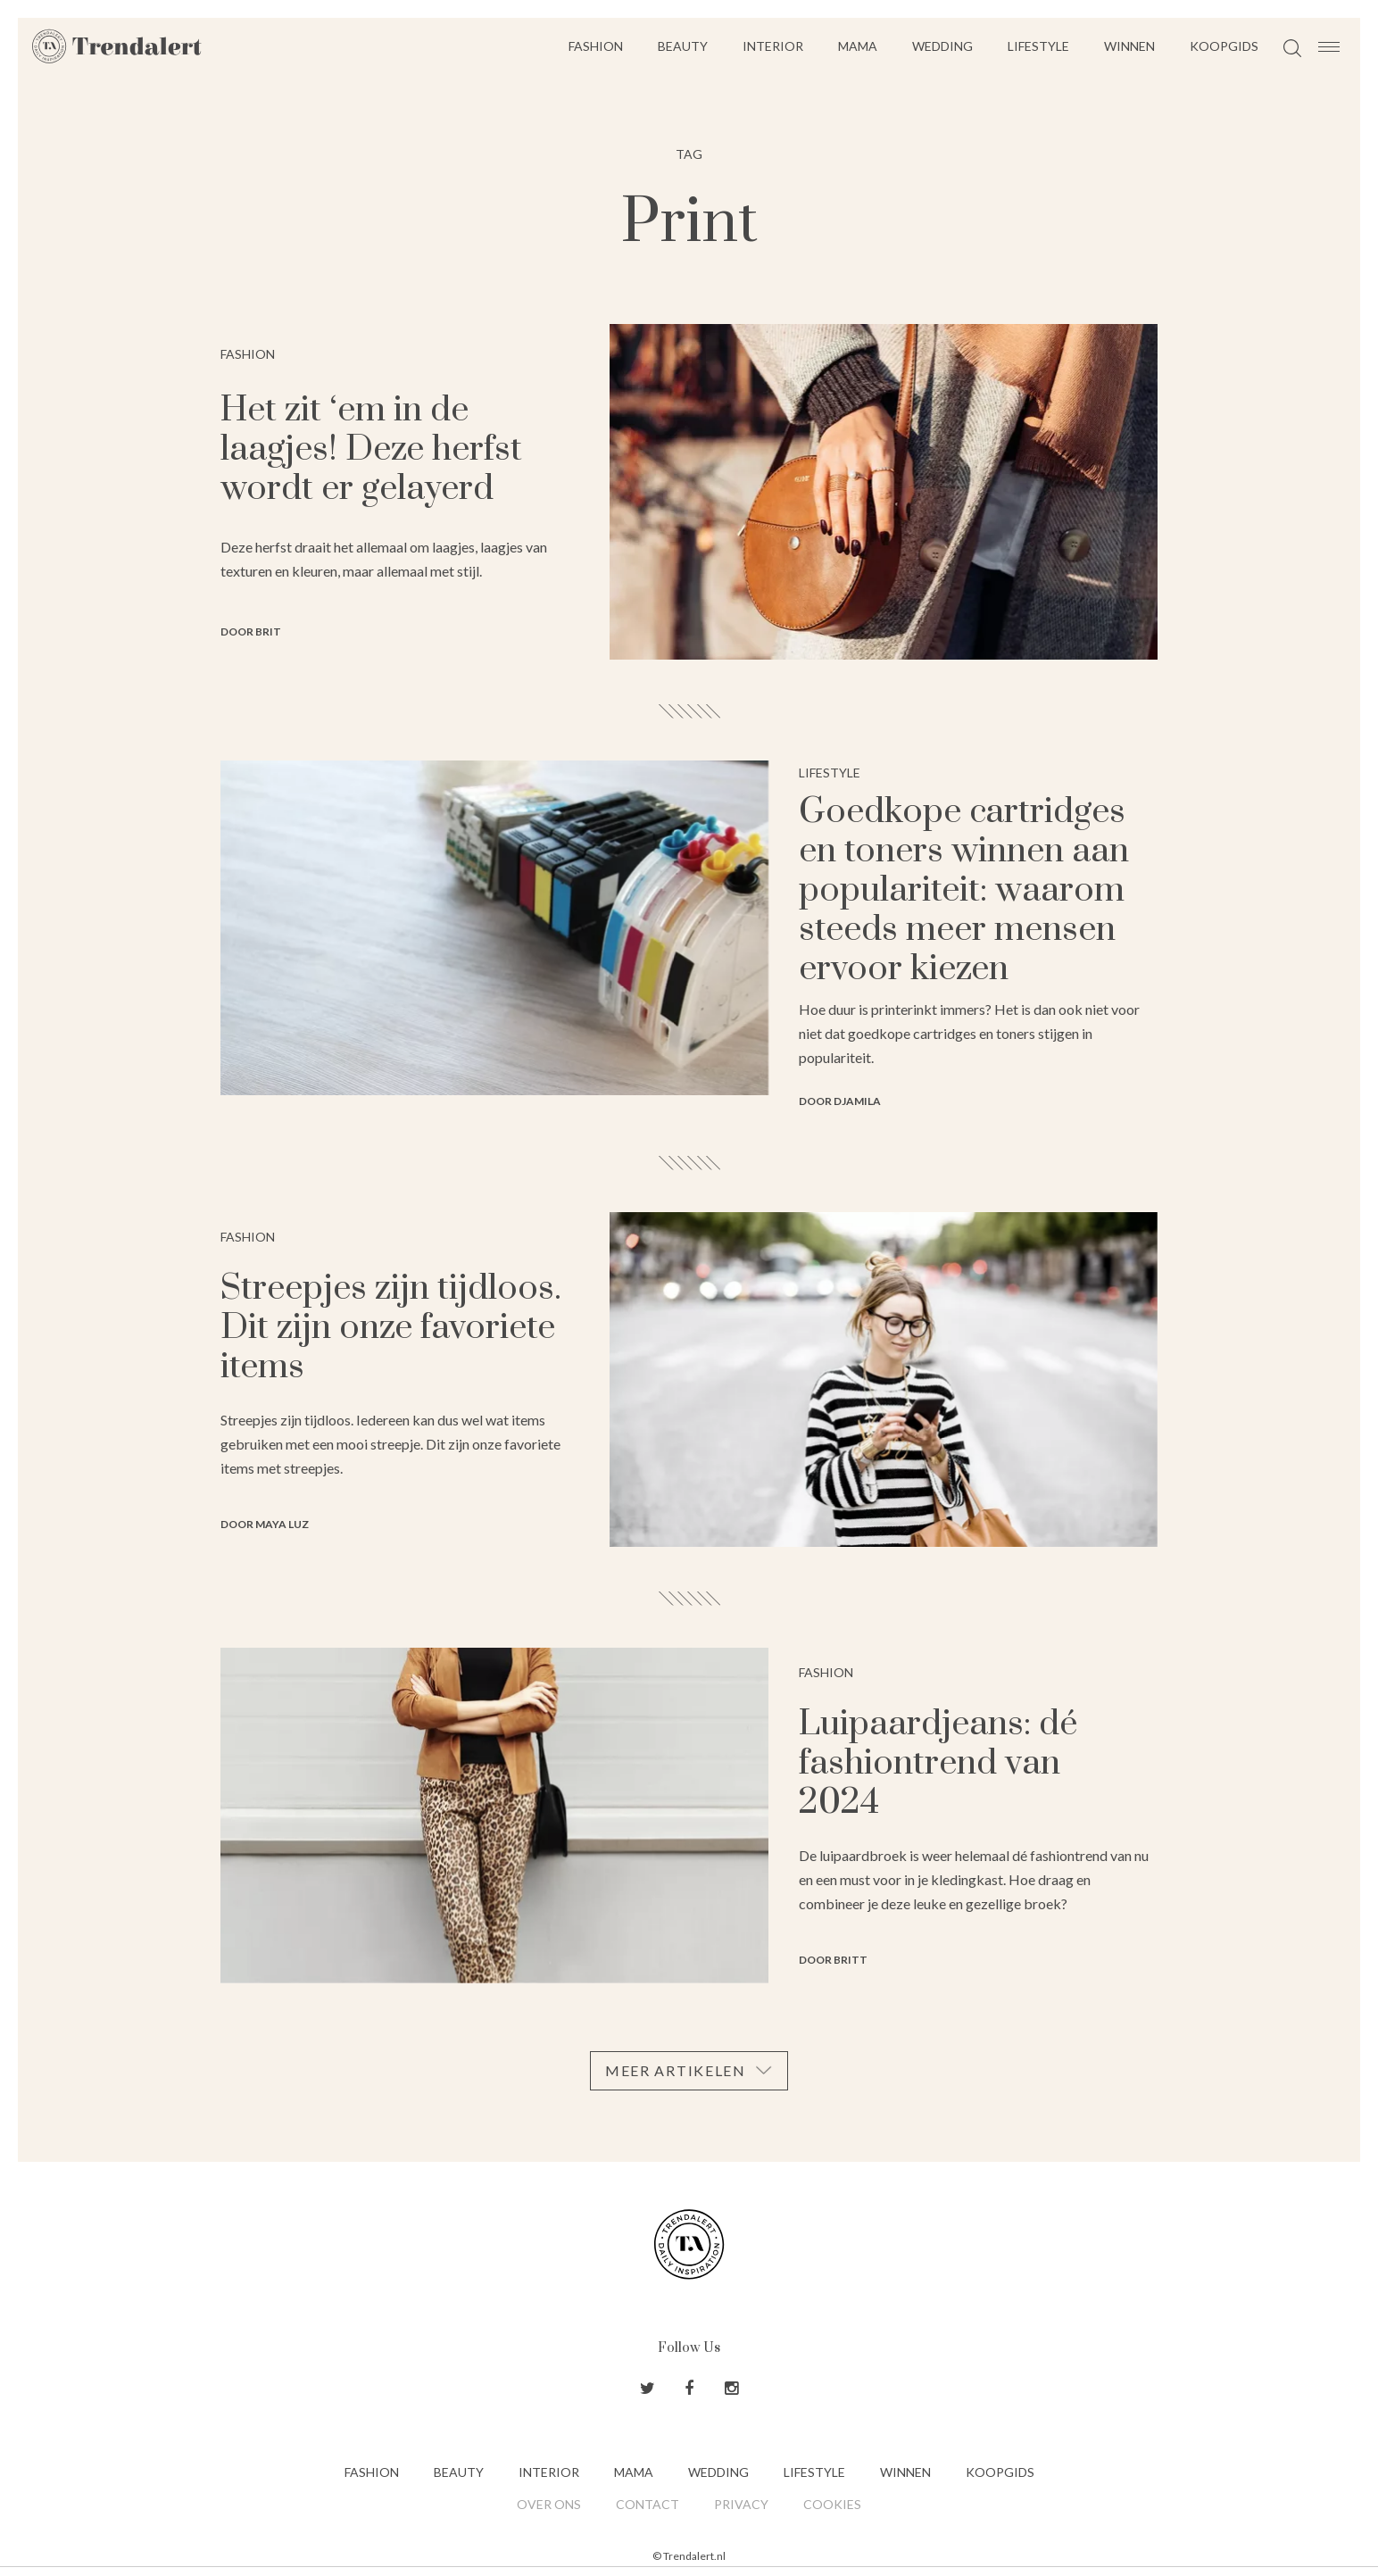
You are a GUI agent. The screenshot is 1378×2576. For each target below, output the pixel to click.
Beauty (683, 46)
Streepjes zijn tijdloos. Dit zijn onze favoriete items (390, 1328)
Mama (857, 46)
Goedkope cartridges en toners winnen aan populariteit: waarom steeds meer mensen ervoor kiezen (964, 890)
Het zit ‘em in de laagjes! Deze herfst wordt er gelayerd (371, 449)
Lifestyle (1038, 46)
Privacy (741, 2504)
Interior (773, 46)
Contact (647, 2504)
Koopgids (1224, 46)
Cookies (832, 2504)
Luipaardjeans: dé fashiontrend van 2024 (938, 1763)
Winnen (1129, 46)
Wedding (942, 46)
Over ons (549, 2504)
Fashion (596, 46)
